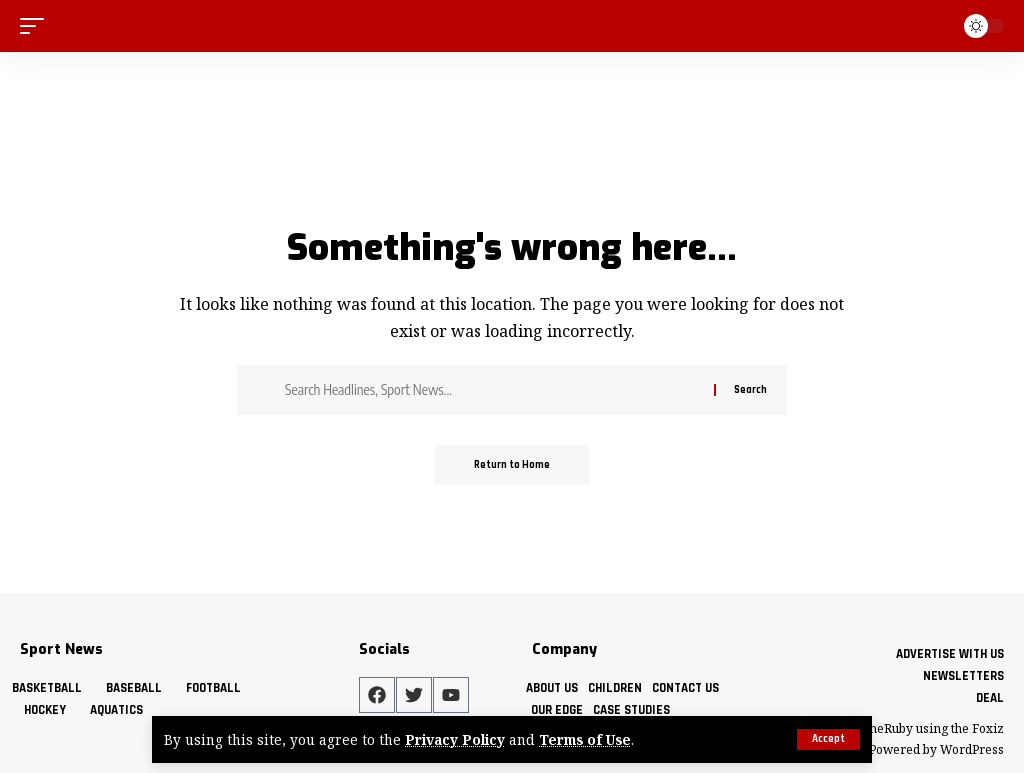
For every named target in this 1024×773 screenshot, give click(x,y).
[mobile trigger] (37, 25)
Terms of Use (585, 739)
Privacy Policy (455, 739)
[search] (934, 26)
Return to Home (512, 465)
